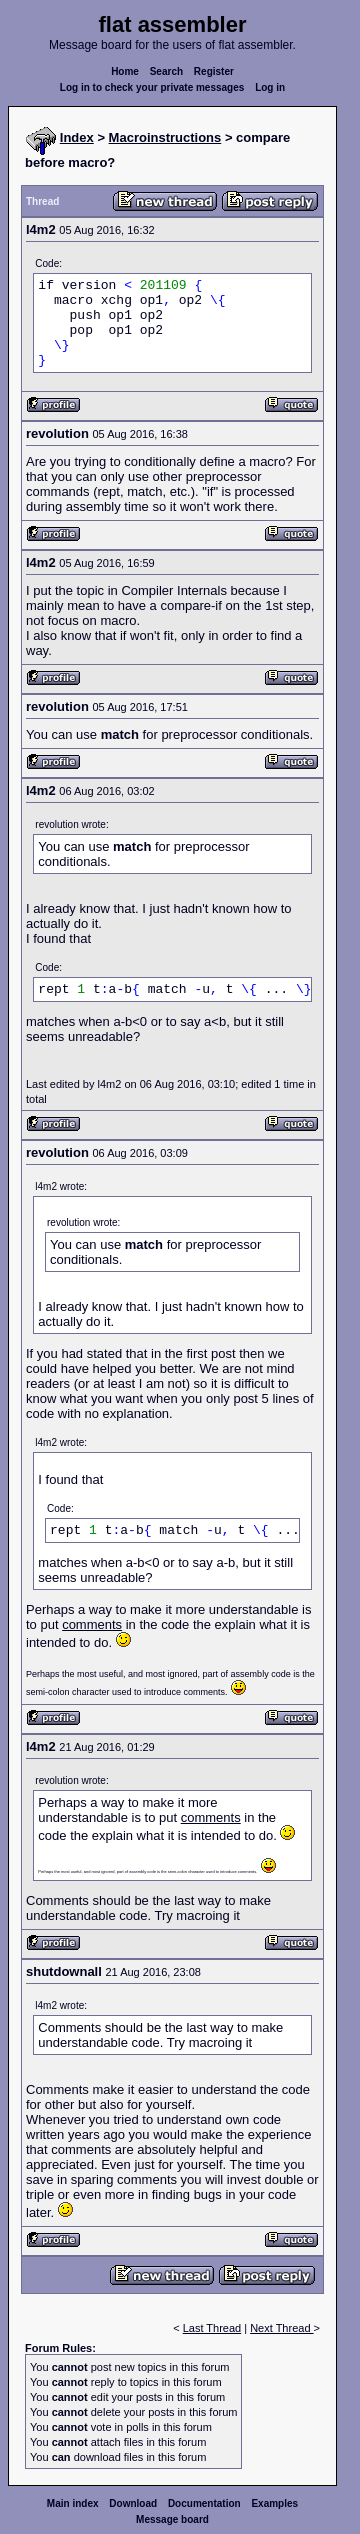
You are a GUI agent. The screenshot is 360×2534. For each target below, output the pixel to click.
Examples (274, 2503)
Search (166, 71)
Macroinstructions (165, 137)
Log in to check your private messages (152, 87)
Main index (73, 2503)
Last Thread (212, 2328)
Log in (270, 87)
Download (133, 2503)
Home (125, 71)
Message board (172, 2519)
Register (214, 71)
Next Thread (281, 2328)
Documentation (204, 2503)
